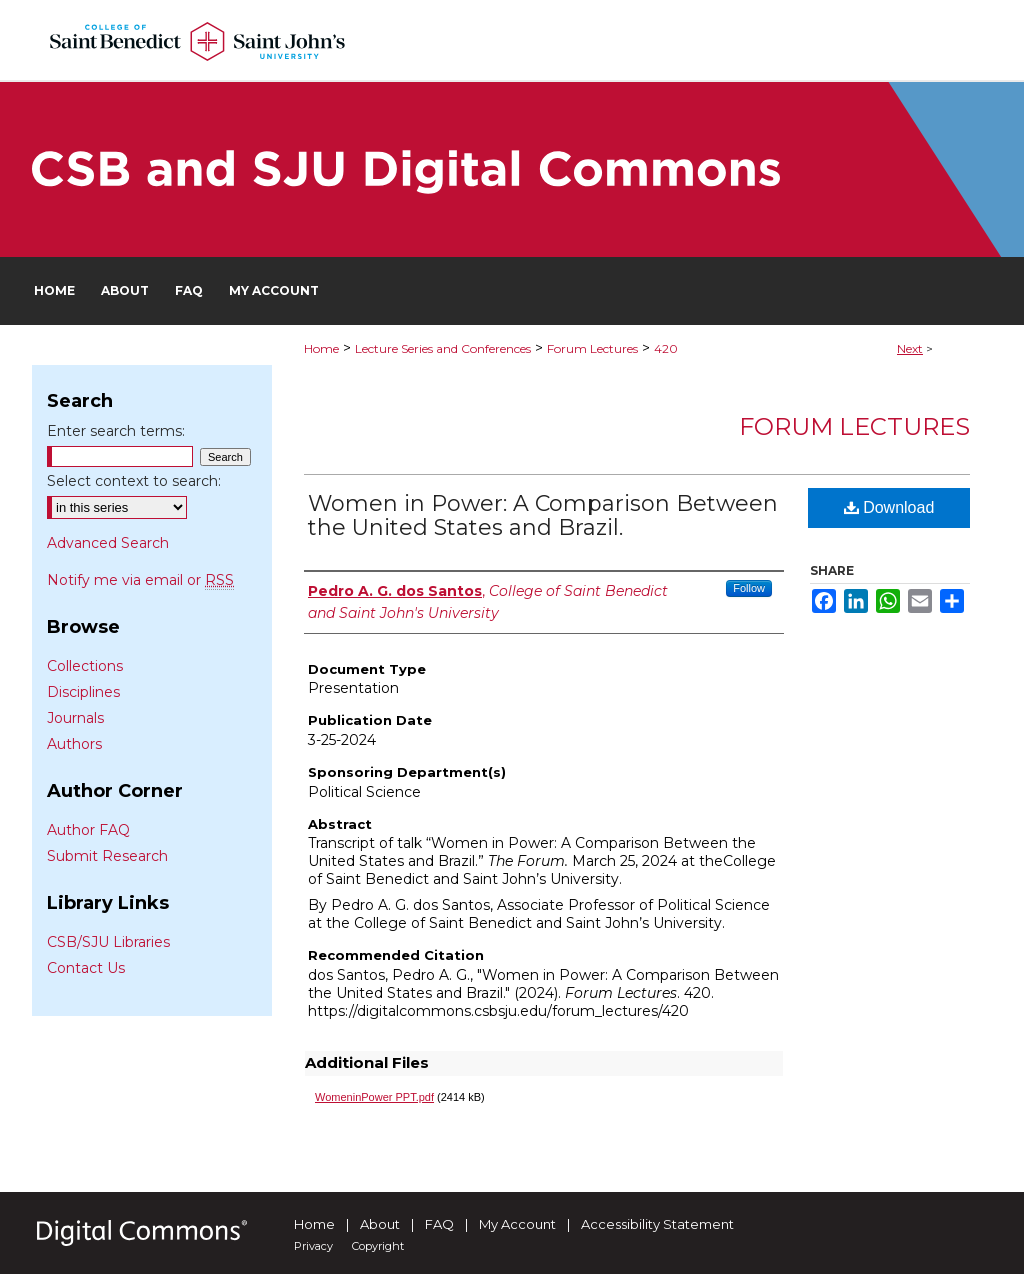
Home (321, 348)
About (380, 1224)
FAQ (439, 1224)
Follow (749, 588)
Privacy (313, 1246)
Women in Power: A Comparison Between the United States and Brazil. (543, 515)
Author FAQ (88, 830)
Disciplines (83, 692)
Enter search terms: (116, 431)
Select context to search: (134, 481)
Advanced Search (108, 543)
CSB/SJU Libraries (108, 942)
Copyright (378, 1246)
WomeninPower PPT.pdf (374, 1097)
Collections (85, 666)
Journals (75, 718)
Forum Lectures (592, 348)
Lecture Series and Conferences (443, 348)
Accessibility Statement (657, 1224)
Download (889, 507)
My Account (517, 1224)
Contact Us (86, 968)
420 (666, 348)
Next (910, 348)
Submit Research (107, 856)
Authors (74, 744)
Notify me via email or (140, 580)
